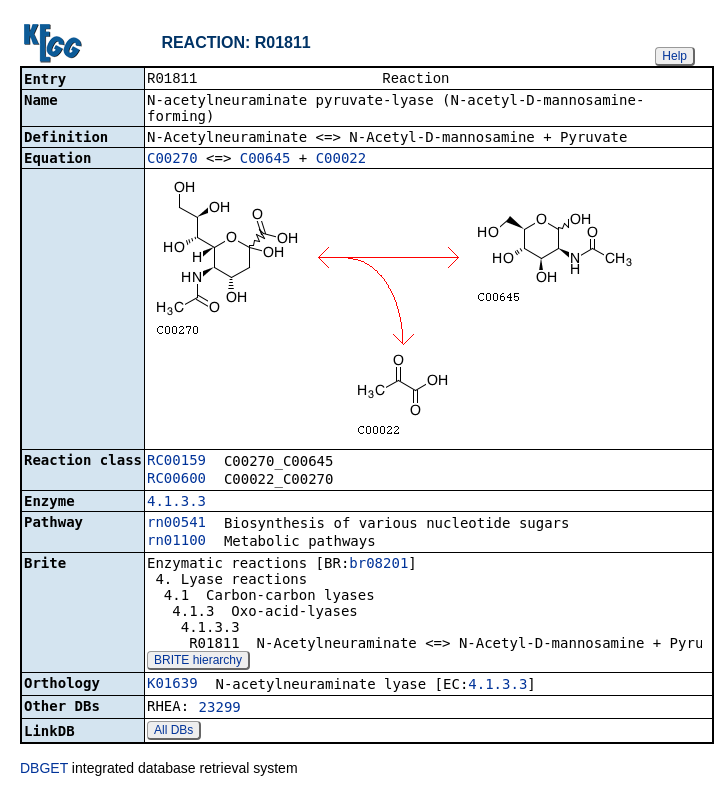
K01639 (172, 685)
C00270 (172, 160)
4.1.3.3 (176, 503)
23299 (220, 709)
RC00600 (176, 480)
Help (674, 56)
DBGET (44, 770)
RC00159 (176, 462)
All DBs (173, 732)
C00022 (341, 160)
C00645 (265, 160)
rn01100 (176, 542)
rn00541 (176, 524)
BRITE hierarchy (198, 662)
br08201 (378, 565)
